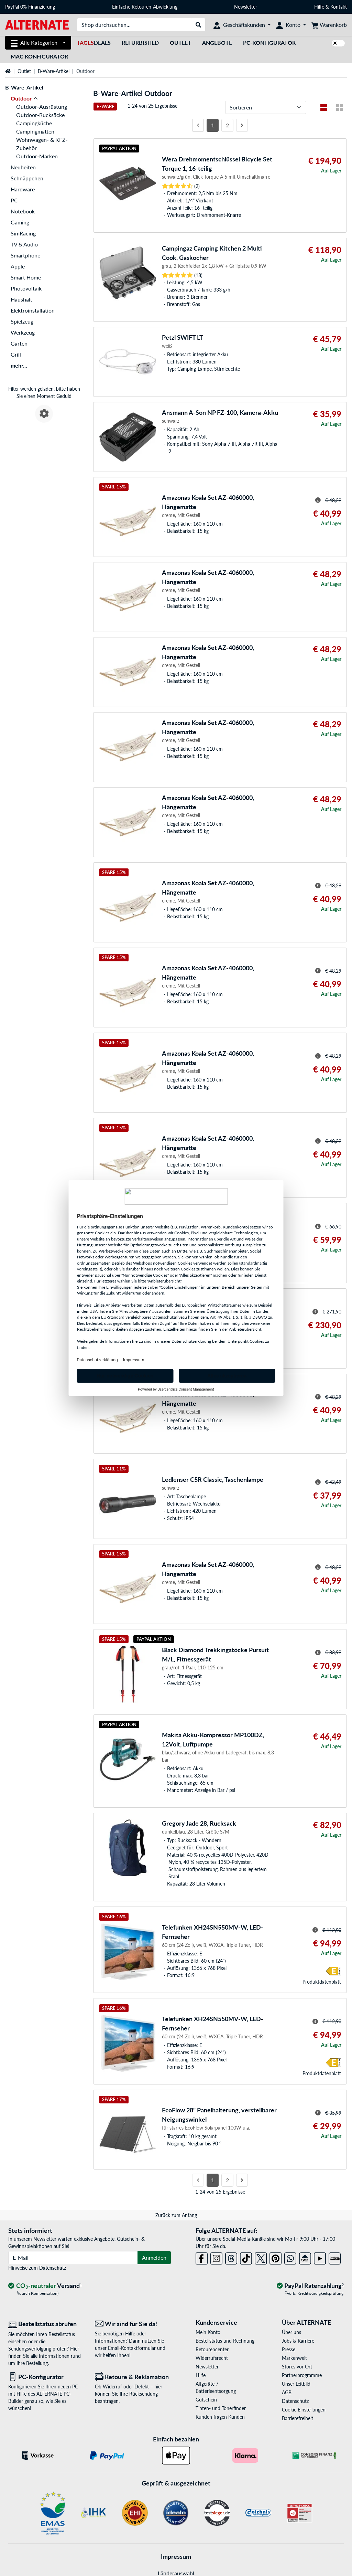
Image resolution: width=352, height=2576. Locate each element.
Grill (16, 354)
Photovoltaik (26, 288)
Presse (288, 2349)
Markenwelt (294, 2358)
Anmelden (154, 2257)
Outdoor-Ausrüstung (41, 106)
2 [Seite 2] (227, 125)
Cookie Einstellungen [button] (304, 2410)
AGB (287, 2392)
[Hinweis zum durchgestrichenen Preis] (318, 500)
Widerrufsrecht (212, 2358)
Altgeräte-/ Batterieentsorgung (216, 2387)
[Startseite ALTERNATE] (37, 24)
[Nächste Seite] (242, 125)
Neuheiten (23, 167)
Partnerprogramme (302, 2375)
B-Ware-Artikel (53, 71)
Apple (18, 266)
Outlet (180, 42)
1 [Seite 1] (212, 125)
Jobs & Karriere (298, 2341)
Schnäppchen (27, 178)
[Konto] (291, 25)
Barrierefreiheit (297, 2418)
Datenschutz (52, 2268)
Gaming (20, 222)
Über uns (291, 2332)
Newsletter (245, 7)
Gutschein (206, 2400)
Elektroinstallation (33, 310)
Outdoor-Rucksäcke (40, 115)
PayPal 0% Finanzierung (30, 7)
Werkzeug (23, 332)
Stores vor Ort (297, 2366)
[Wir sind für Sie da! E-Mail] (133, 2324)
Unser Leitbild (296, 2384)
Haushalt (21, 299)
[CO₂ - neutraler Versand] (45, 2286)
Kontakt (338, 7)
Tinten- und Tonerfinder (221, 2408)
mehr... (19, 365)
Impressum (176, 2556)
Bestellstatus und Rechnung (225, 2341)
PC (14, 200)
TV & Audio (24, 244)
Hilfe (319, 7)
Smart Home (26, 277)
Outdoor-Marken (37, 156)
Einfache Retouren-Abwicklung (144, 7)
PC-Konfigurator (269, 42)
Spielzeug (22, 321)
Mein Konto (208, 2332)
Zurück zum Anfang (176, 2215)
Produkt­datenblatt (321, 1982)
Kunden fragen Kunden (220, 2417)
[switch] (338, 43)
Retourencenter (212, 2349)
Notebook (23, 211)
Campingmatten (35, 131)
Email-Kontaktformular (132, 2348)
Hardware (23, 189)
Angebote (217, 42)
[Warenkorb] (329, 25)
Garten (19, 343)
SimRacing (23, 233)
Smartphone (25, 255)
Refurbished (140, 42)
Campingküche (34, 123)
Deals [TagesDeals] (94, 42)
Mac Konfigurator (39, 56)
